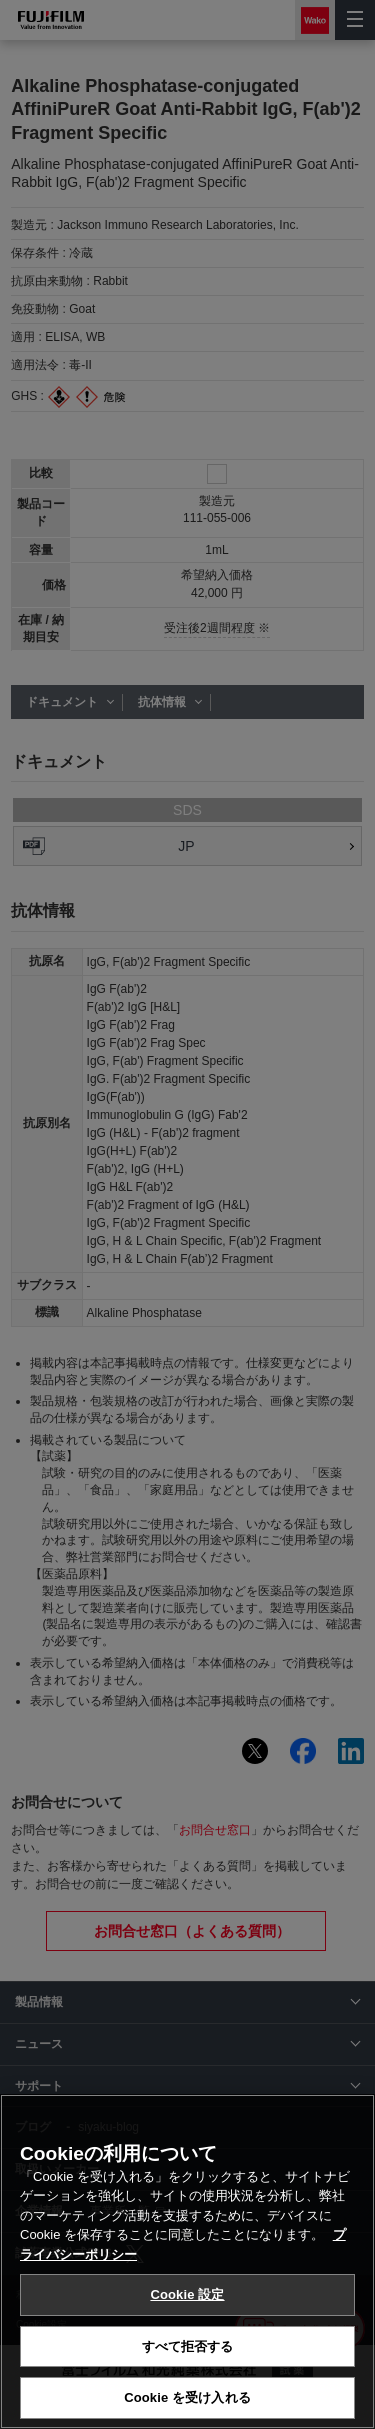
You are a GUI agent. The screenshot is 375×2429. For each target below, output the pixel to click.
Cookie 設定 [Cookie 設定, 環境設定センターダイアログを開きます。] (187, 2294)
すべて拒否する (188, 2346)
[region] (187, 2261)
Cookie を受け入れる (187, 2397)
